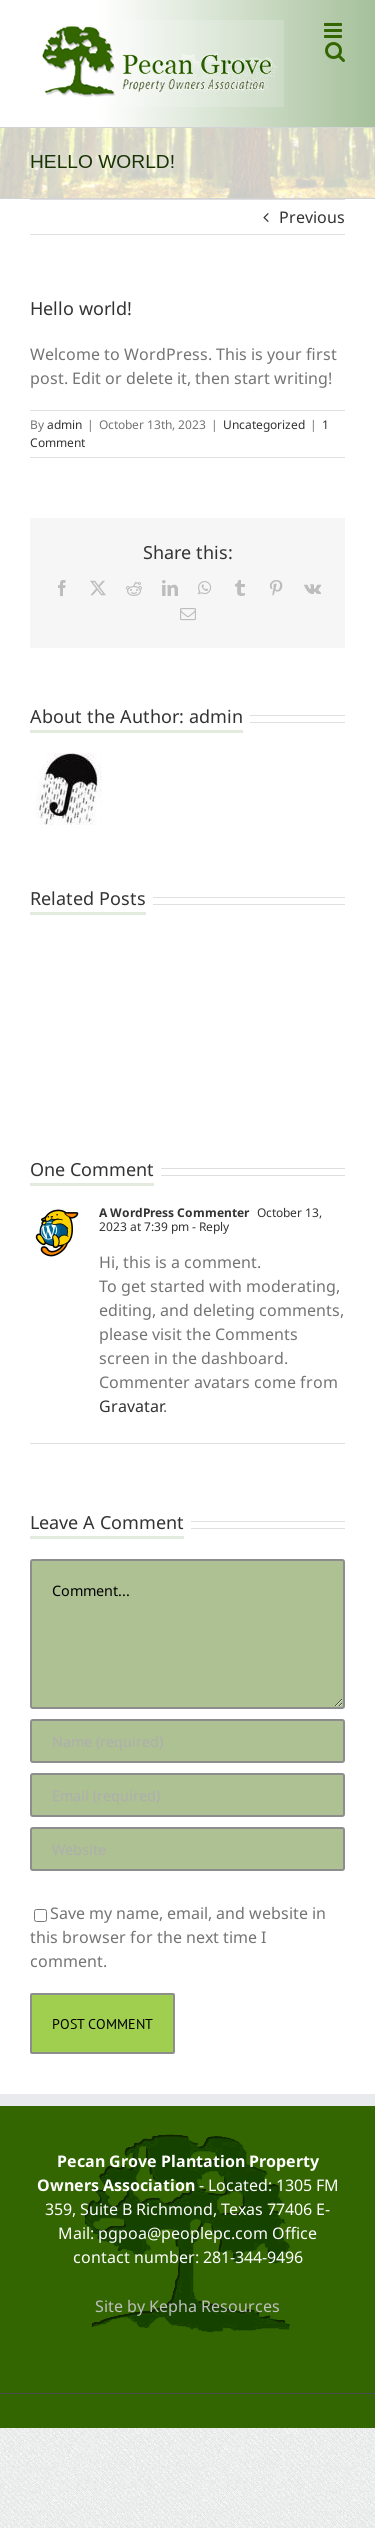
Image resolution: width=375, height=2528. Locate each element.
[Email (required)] (187, 1795)
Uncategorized (264, 424)
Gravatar (131, 1406)
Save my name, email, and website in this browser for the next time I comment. (178, 1937)
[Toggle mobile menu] (334, 30)
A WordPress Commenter (174, 1212)
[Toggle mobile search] (335, 51)
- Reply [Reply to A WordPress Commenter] (209, 1226)
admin (64, 424)
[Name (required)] (187, 1741)
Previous (312, 217)
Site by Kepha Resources (187, 2306)
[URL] (187, 1849)
